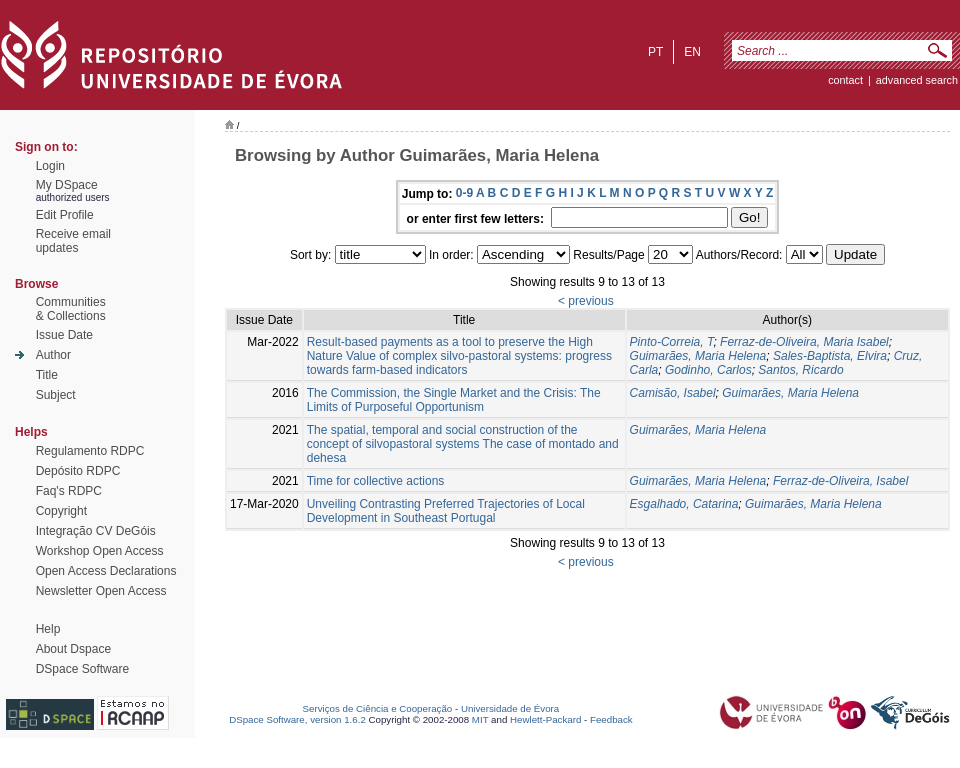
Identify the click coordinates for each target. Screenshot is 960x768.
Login (50, 166)
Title (47, 375)
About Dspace (73, 649)
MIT (480, 719)
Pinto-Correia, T (672, 342)
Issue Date (64, 335)
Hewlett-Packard (545, 719)
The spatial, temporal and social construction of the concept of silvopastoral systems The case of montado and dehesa (463, 444)
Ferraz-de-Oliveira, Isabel (840, 481)
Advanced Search (917, 80)
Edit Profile (65, 215)
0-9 (464, 193)
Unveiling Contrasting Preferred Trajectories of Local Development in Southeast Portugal (446, 511)
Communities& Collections (71, 309)
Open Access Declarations (106, 571)
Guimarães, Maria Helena (698, 356)
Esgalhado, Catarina (684, 504)
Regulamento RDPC (90, 451)
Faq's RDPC (69, 491)
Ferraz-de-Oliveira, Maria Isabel (804, 342)
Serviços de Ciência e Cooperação (378, 708)
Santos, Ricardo (800, 370)
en (692, 52)
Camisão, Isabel (673, 393)
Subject (56, 395)
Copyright (61, 511)
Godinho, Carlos (708, 370)
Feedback (611, 719)
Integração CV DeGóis (96, 531)
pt (655, 52)
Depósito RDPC (78, 471)
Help (48, 629)
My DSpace (67, 185)
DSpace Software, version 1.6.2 (297, 719)
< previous (586, 301)
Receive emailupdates (73, 241)
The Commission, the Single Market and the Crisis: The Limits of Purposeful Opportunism (454, 400)
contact (845, 80)
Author (53, 355)
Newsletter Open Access (101, 591)
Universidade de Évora (510, 708)
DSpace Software (82, 669)
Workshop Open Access (100, 551)
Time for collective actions (376, 481)
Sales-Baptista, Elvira (830, 356)
